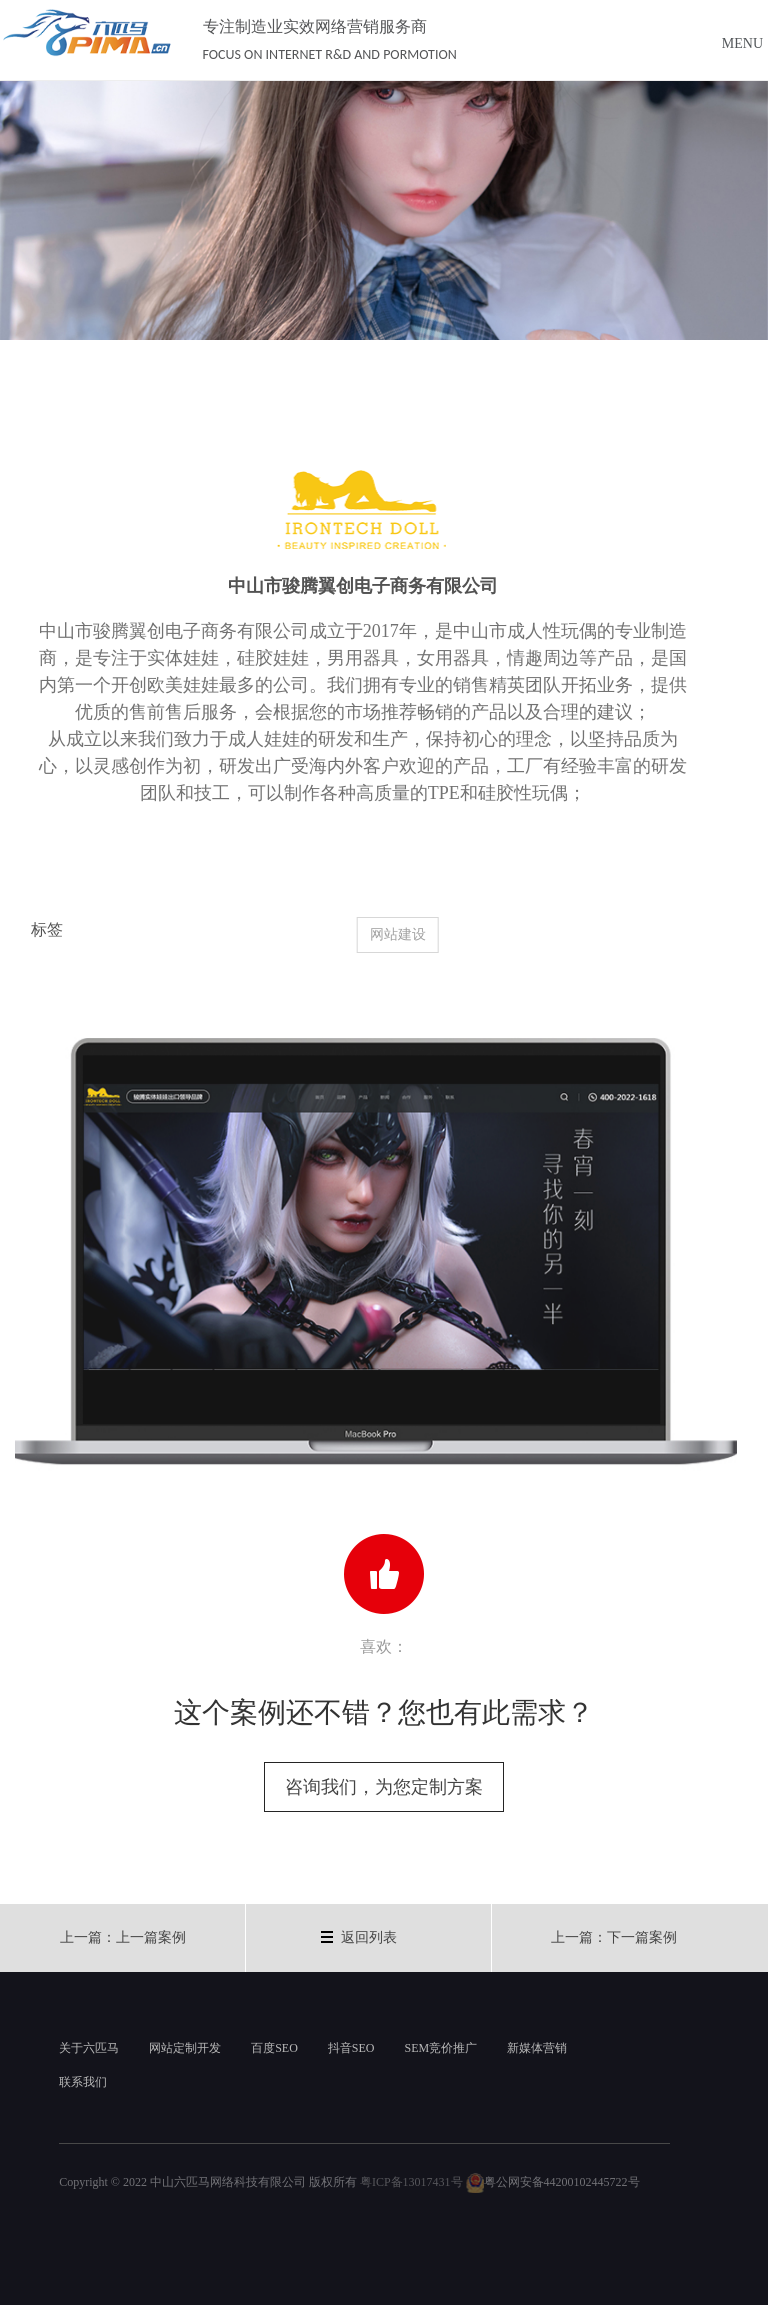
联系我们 (83, 2082)
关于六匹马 (89, 2048)
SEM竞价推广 (440, 2048)
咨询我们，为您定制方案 (384, 1787)
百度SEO (274, 2048)
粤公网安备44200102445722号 (553, 2182)
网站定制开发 (185, 2048)
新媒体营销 (537, 2048)
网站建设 (414, 934)
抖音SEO (351, 2048)
